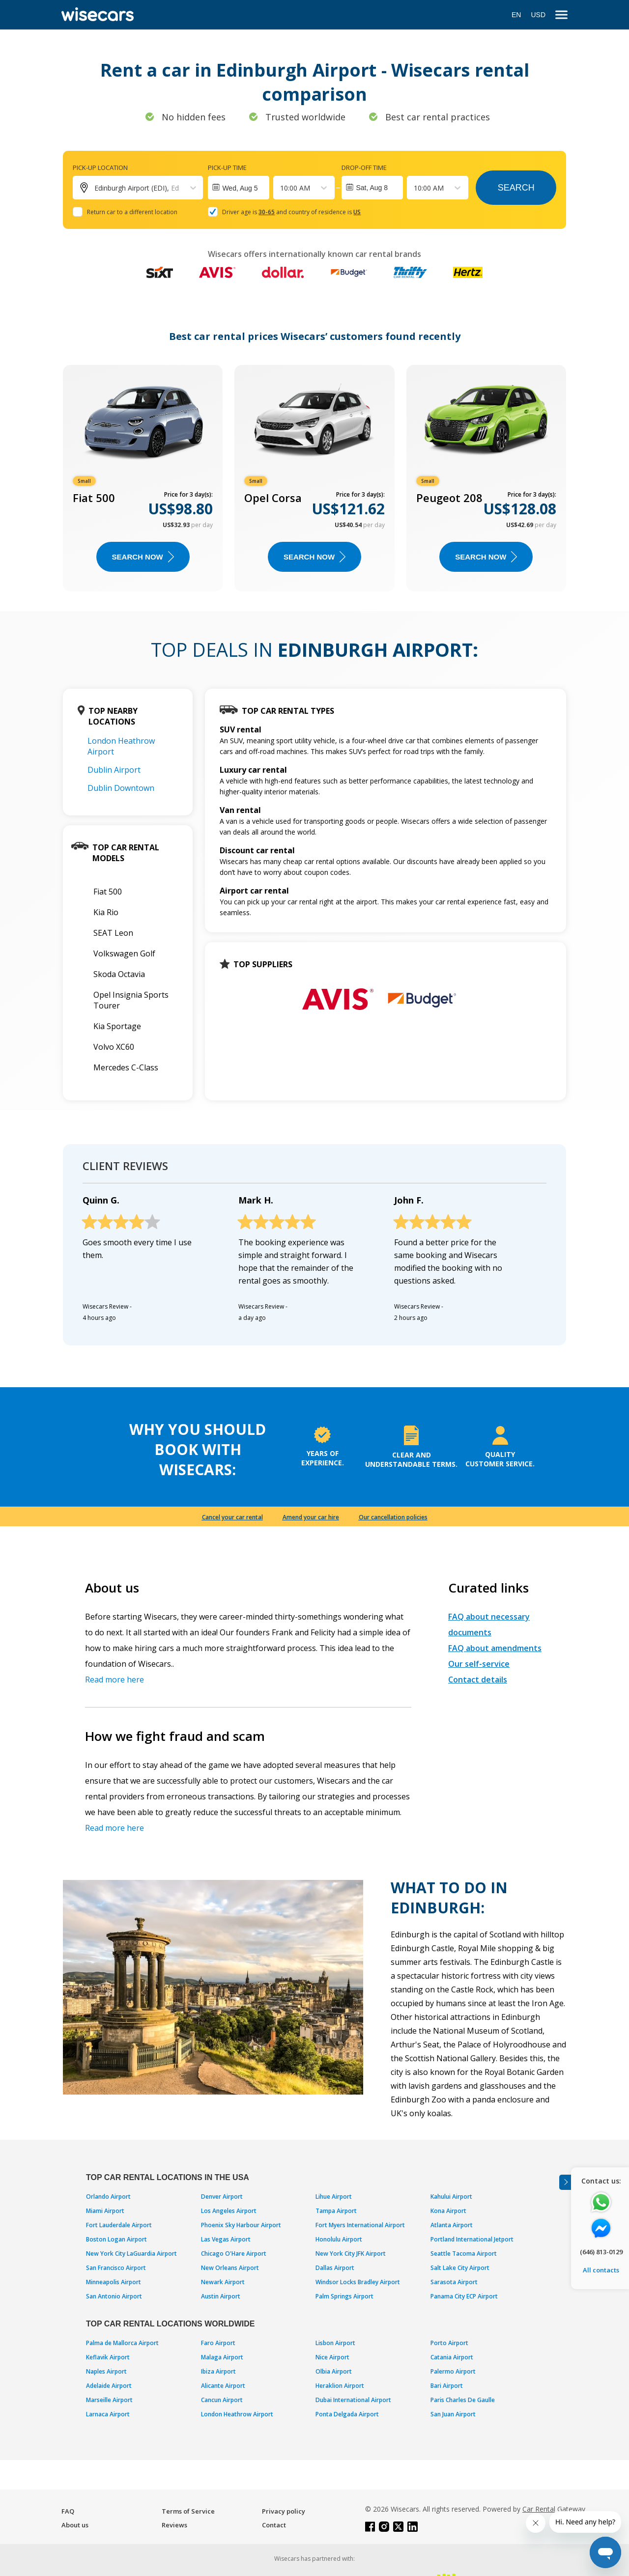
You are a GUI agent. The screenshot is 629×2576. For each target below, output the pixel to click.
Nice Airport (332, 2357)
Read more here (114, 1679)
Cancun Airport (222, 2400)
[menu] (561, 15)
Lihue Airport (333, 2196)
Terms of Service (188, 2511)
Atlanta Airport (451, 2225)
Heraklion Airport (339, 2385)
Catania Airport (451, 2357)
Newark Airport (223, 2282)
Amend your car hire (311, 1517)
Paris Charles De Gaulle (462, 2400)
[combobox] (281, 188)
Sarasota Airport (454, 2282)
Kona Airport (448, 2211)
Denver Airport (222, 2196)
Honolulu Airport (338, 2239)
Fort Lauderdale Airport (119, 2225)
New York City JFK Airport (350, 2253)
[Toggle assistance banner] (565, 2182)
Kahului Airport (451, 2196)
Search (516, 188)
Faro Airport (218, 2343)
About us (74, 2525)
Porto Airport (449, 2343)
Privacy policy (283, 2511)
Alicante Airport (223, 2385)
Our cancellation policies (393, 1517)
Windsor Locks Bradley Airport (357, 2282)
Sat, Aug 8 (372, 188)
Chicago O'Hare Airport (233, 2253)
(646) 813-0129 (601, 2251)
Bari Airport (446, 2385)
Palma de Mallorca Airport (122, 2343)
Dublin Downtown (120, 788)
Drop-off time (364, 167)
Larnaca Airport (108, 2414)
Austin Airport (220, 2296)
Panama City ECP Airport (464, 2296)
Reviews (174, 2525)
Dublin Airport (114, 769)
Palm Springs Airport (344, 2296)
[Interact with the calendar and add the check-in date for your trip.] (238, 187)
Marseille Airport (109, 2400)
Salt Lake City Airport (459, 2268)
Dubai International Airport (353, 2400)
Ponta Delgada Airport (347, 2414)
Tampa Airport (336, 2211)
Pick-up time (227, 167)
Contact (274, 2525)
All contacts (601, 2270)
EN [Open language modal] (516, 15)
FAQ (67, 2511)
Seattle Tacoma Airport (463, 2253)
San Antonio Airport (114, 2296)
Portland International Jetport (472, 2239)
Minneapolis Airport (113, 2282)
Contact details (477, 1679)
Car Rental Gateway (553, 2509)
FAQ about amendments (495, 1648)
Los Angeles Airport (229, 2211)
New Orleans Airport (230, 2268)
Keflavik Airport (108, 2357)
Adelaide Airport (109, 2385)
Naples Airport (106, 2371)
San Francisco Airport (116, 2268)
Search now (143, 556)
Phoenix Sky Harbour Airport (241, 2225)
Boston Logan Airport (116, 2239)
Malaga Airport (222, 2357)
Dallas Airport (334, 2268)
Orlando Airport (108, 2196)
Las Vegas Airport (226, 2239)
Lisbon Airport (335, 2343)
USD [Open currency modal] (538, 15)
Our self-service (479, 1663)
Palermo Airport (453, 2371)
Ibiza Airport (218, 2371)
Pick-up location (100, 167)
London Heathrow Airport (237, 2414)
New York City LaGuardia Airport (131, 2253)
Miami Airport (105, 2211)
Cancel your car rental (232, 1517)
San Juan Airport (453, 2414)
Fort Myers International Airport (360, 2225)
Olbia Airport (333, 2371)
